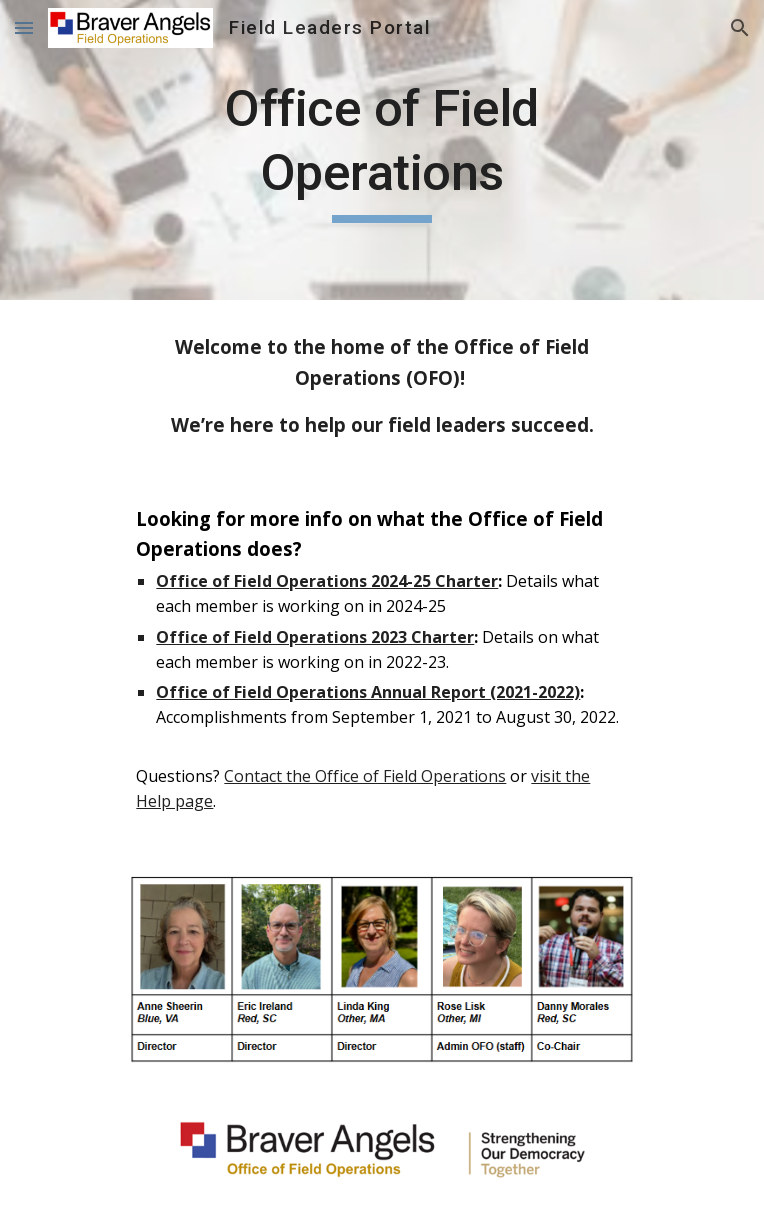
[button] (24, 27)
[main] (381, 150)
